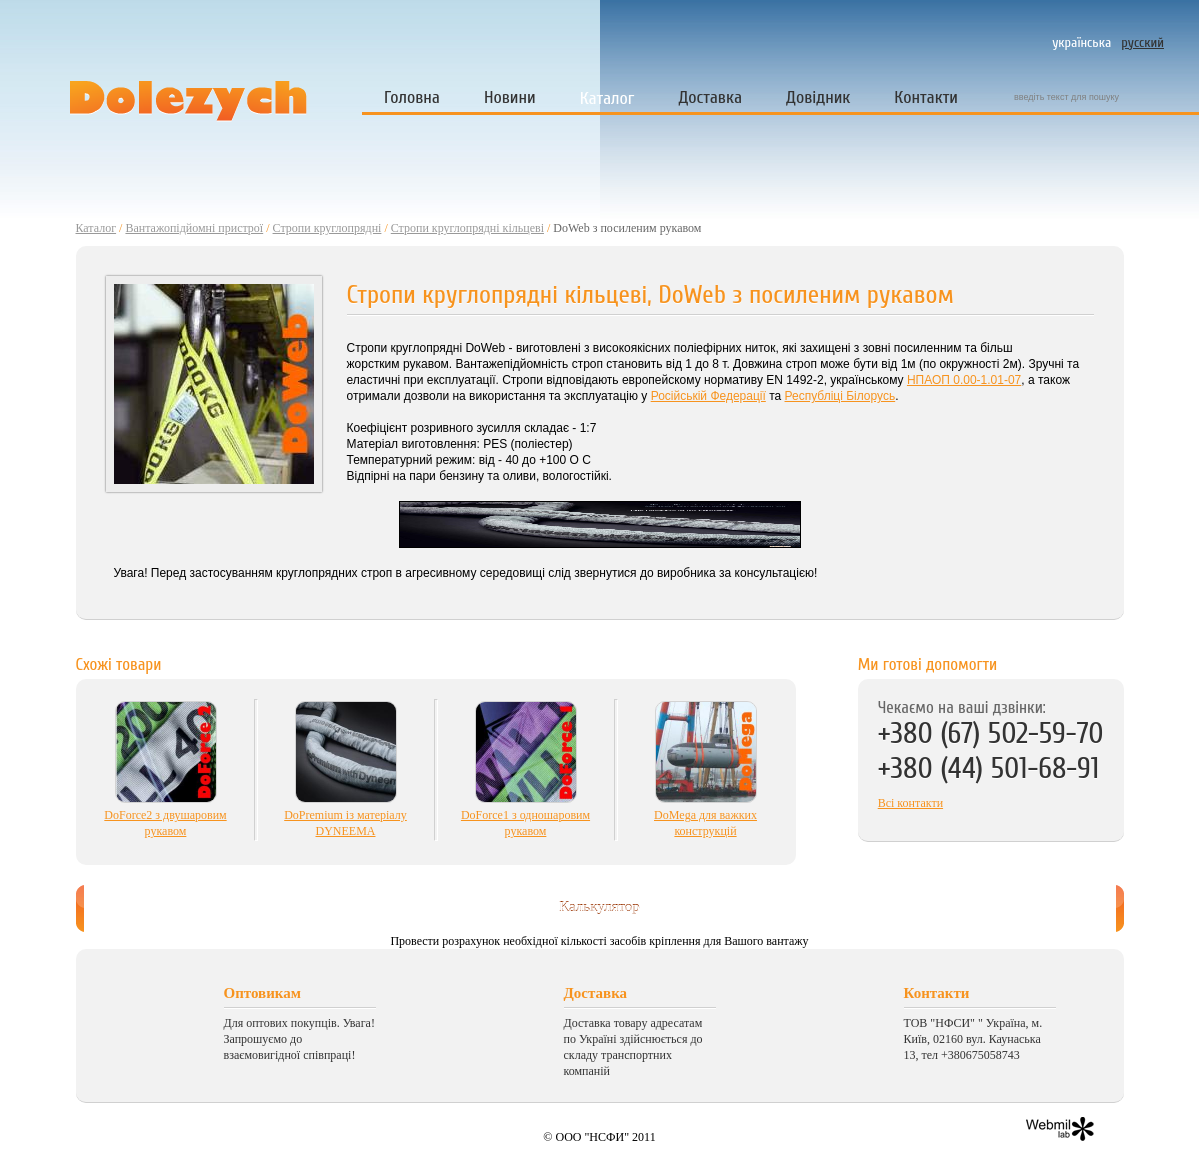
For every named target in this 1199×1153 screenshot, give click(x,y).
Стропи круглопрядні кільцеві (467, 228)
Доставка (710, 97)
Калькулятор (599, 907)
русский (1142, 42)
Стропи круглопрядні (327, 228)
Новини (510, 97)
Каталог (607, 98)
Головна (412, 97)
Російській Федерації (708, 396)
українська (1081, 42)
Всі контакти (910, 803)
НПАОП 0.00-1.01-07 (964, 380)
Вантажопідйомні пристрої (194, 228)
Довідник (818, 97)
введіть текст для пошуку (1066, 97)
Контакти (926, 97)
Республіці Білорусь (840, 396)
